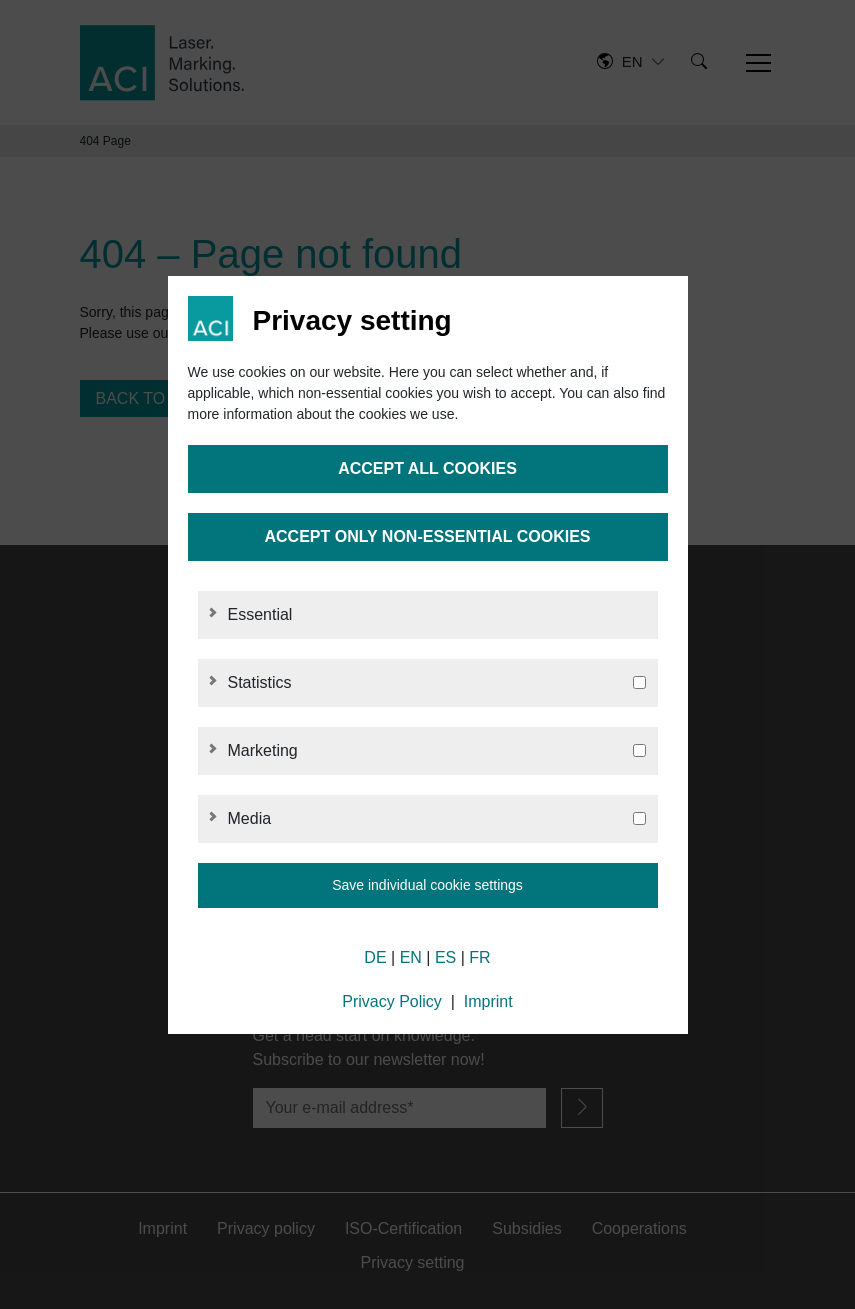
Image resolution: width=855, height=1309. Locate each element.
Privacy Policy (392, 1001)
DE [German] (375, 957)
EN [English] (411, 957)
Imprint (488, 1001)
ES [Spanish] (445, 957)
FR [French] (479, 957)
